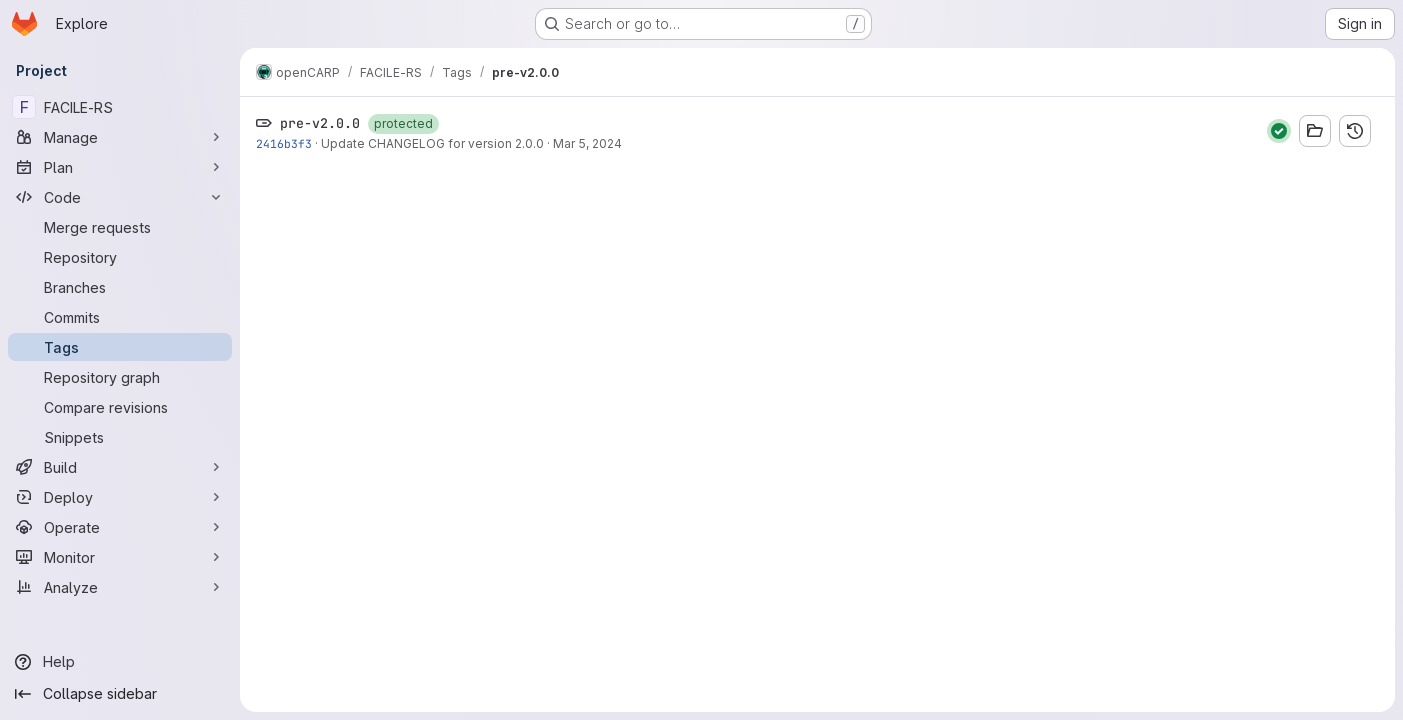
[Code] (120, 197)
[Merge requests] (120, 227)
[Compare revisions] (120, 407)
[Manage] (120, 137)
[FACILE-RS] (120, 107)
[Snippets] (120, 437)
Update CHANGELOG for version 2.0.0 (432, 143)
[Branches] (120, 287)
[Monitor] (120, 557)
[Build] (120, 467)
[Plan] (120, 167)
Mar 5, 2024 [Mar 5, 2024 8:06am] (587, 143)
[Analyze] (120, 587)
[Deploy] (120, 497)
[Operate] (120, 527)
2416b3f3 (284, 143)
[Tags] (120, 347)
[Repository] (120, 257)
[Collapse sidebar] (120, 694)
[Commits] (120, 317)
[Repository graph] (120, 377)
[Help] (120, 662)
